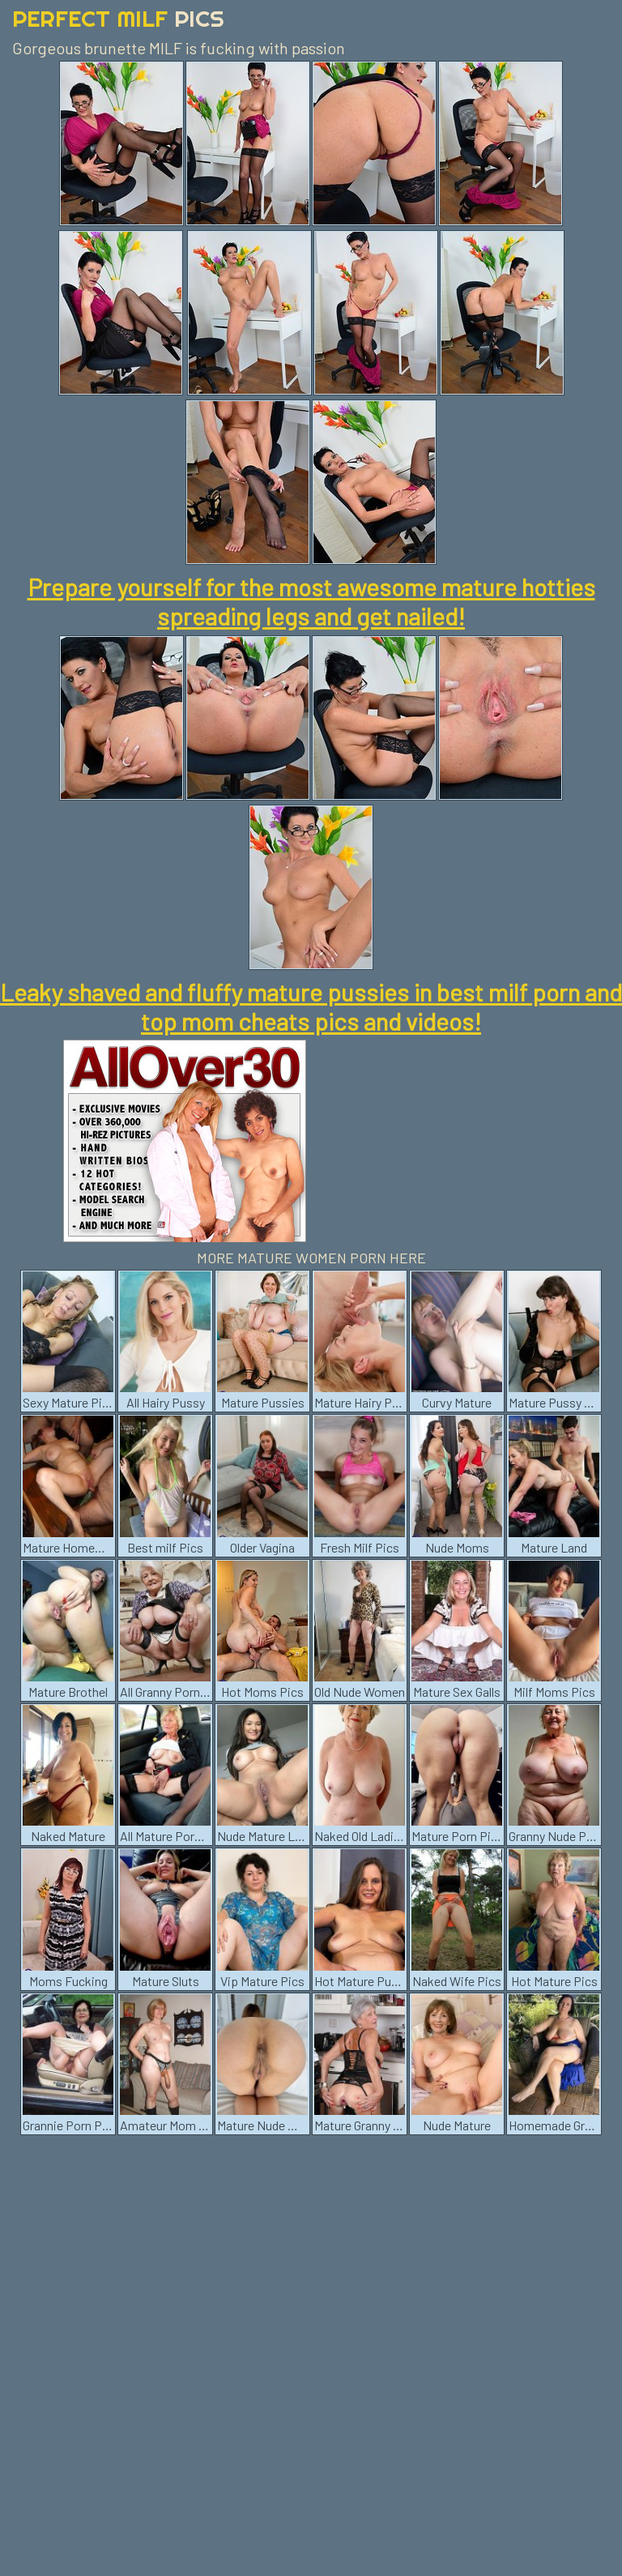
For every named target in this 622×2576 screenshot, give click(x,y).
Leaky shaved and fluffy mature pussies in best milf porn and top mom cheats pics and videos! (311, 1006)
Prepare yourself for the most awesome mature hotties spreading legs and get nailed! (311, 601)
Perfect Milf (118, 18)
